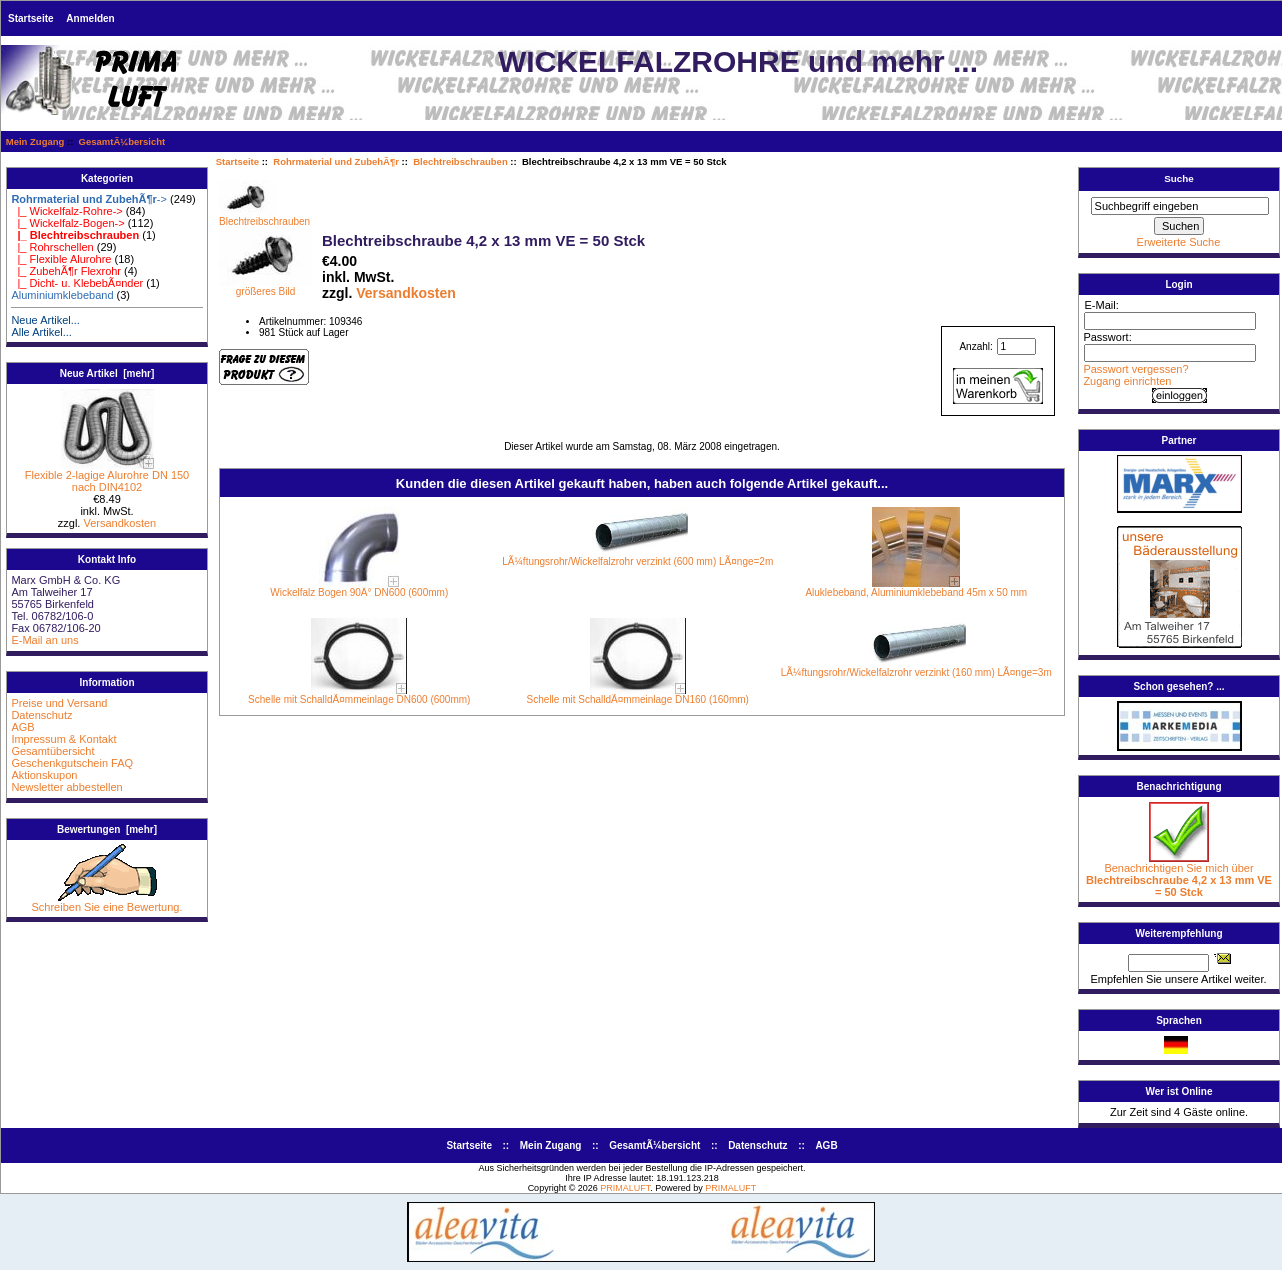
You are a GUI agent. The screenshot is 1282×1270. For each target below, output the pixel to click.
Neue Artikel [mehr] (107, 373)
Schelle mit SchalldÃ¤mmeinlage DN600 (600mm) (359, 699)
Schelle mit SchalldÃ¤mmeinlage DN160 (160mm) (638, 699)
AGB (22, 727)
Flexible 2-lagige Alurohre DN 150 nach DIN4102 (107, 476)
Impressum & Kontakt (63, 739)
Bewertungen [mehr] (107, 829)
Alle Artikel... (41, 332)
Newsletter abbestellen (66, 787)
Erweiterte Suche (1179, 242)
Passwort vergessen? (1135, 369)
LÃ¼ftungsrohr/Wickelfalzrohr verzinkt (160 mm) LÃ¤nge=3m (916, 672)
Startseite (31, 18)
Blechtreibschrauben (460, 161)
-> (89, 199)
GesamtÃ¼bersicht (122, 141)
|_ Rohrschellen (52, 247)
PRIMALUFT (625, 1188)
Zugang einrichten (1127, 381)
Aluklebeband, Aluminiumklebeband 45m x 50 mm (916, 592)
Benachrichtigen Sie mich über (1179, 875)
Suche (1179, 178)
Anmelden (90, 18)
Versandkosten (119, 523)
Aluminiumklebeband (62, 295)
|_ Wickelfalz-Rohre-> (66, 211)
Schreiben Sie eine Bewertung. (106, 902)
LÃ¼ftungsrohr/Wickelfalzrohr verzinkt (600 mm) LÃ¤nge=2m (637, 561)
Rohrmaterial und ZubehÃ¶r (336, 161)
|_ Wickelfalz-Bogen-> (67, 223)
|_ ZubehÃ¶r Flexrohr (66, 271)
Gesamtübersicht (52, 751)
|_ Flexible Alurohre (61, 259)
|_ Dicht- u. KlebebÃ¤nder (77, 283)
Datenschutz (41, 715)
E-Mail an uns (44, 640)
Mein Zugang (35, 141)
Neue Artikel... (45, 320)
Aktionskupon (44, 775)
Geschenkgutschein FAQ (72, 763)
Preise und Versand (59, 703)
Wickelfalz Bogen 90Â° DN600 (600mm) (359, 592)
